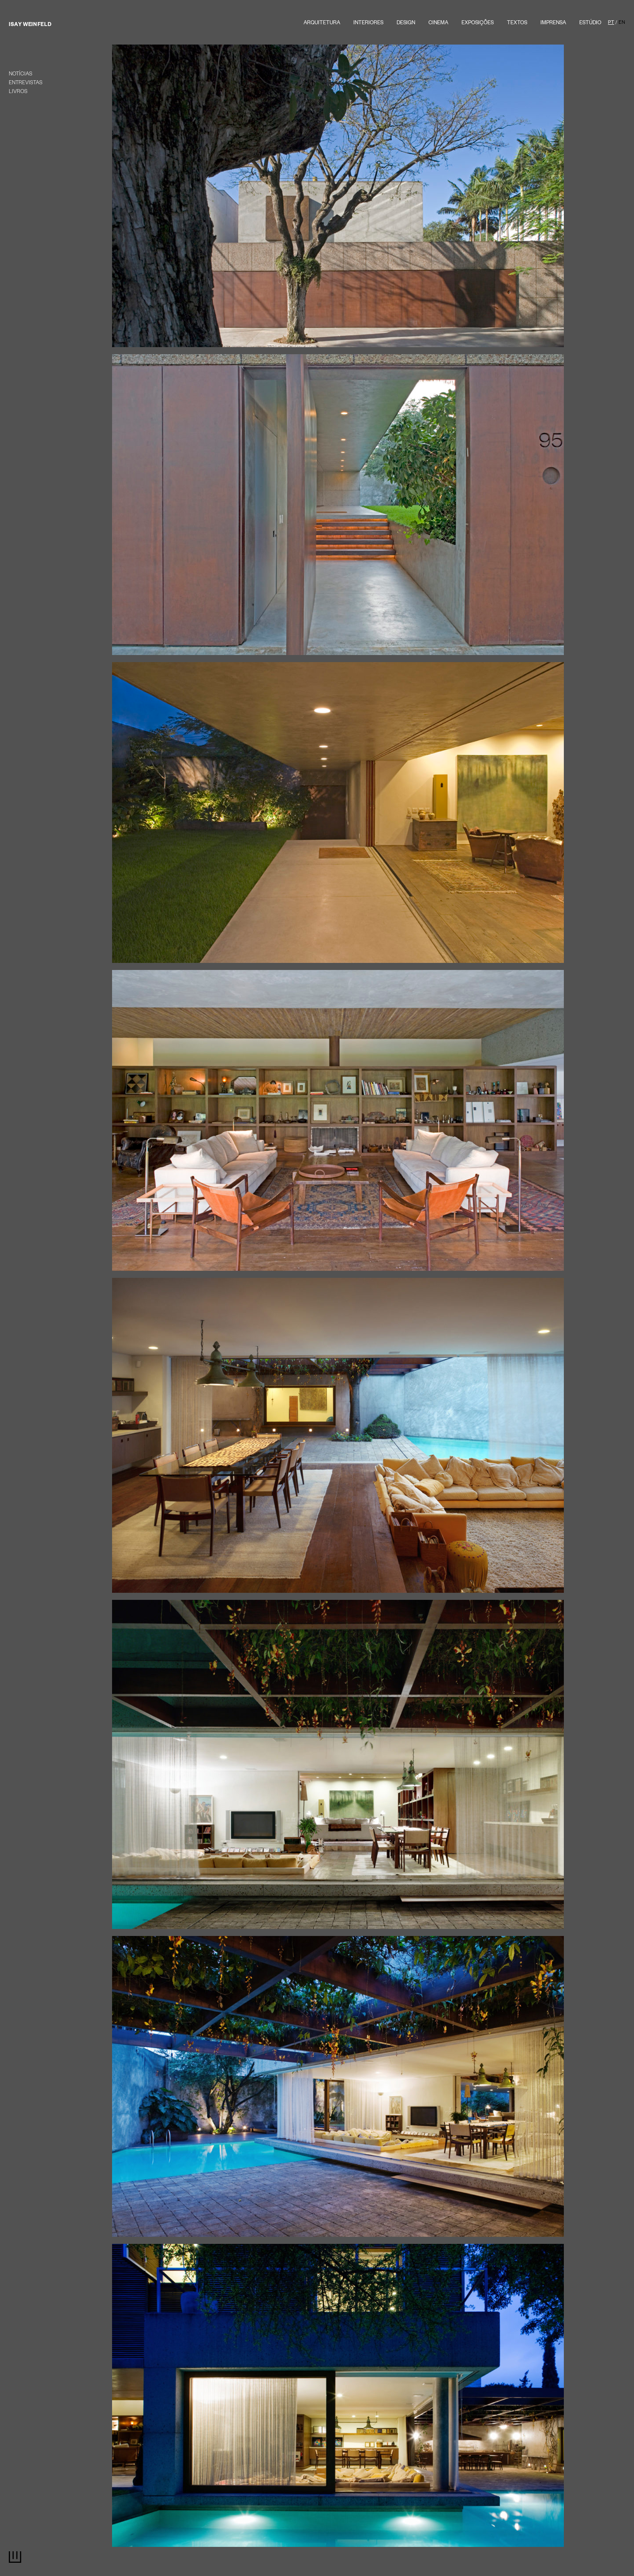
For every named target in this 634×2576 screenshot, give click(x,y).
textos (517, 23)
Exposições (477, 23)
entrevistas (25, 83)
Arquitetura (322, 23)
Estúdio (590, 23)
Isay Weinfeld (30, 25)
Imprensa (553, 23)
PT (611, 23)
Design (406, 23)
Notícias (20, 75)
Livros (18, 92)
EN (622, 23)
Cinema (438, 23)
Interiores (368, 23)
